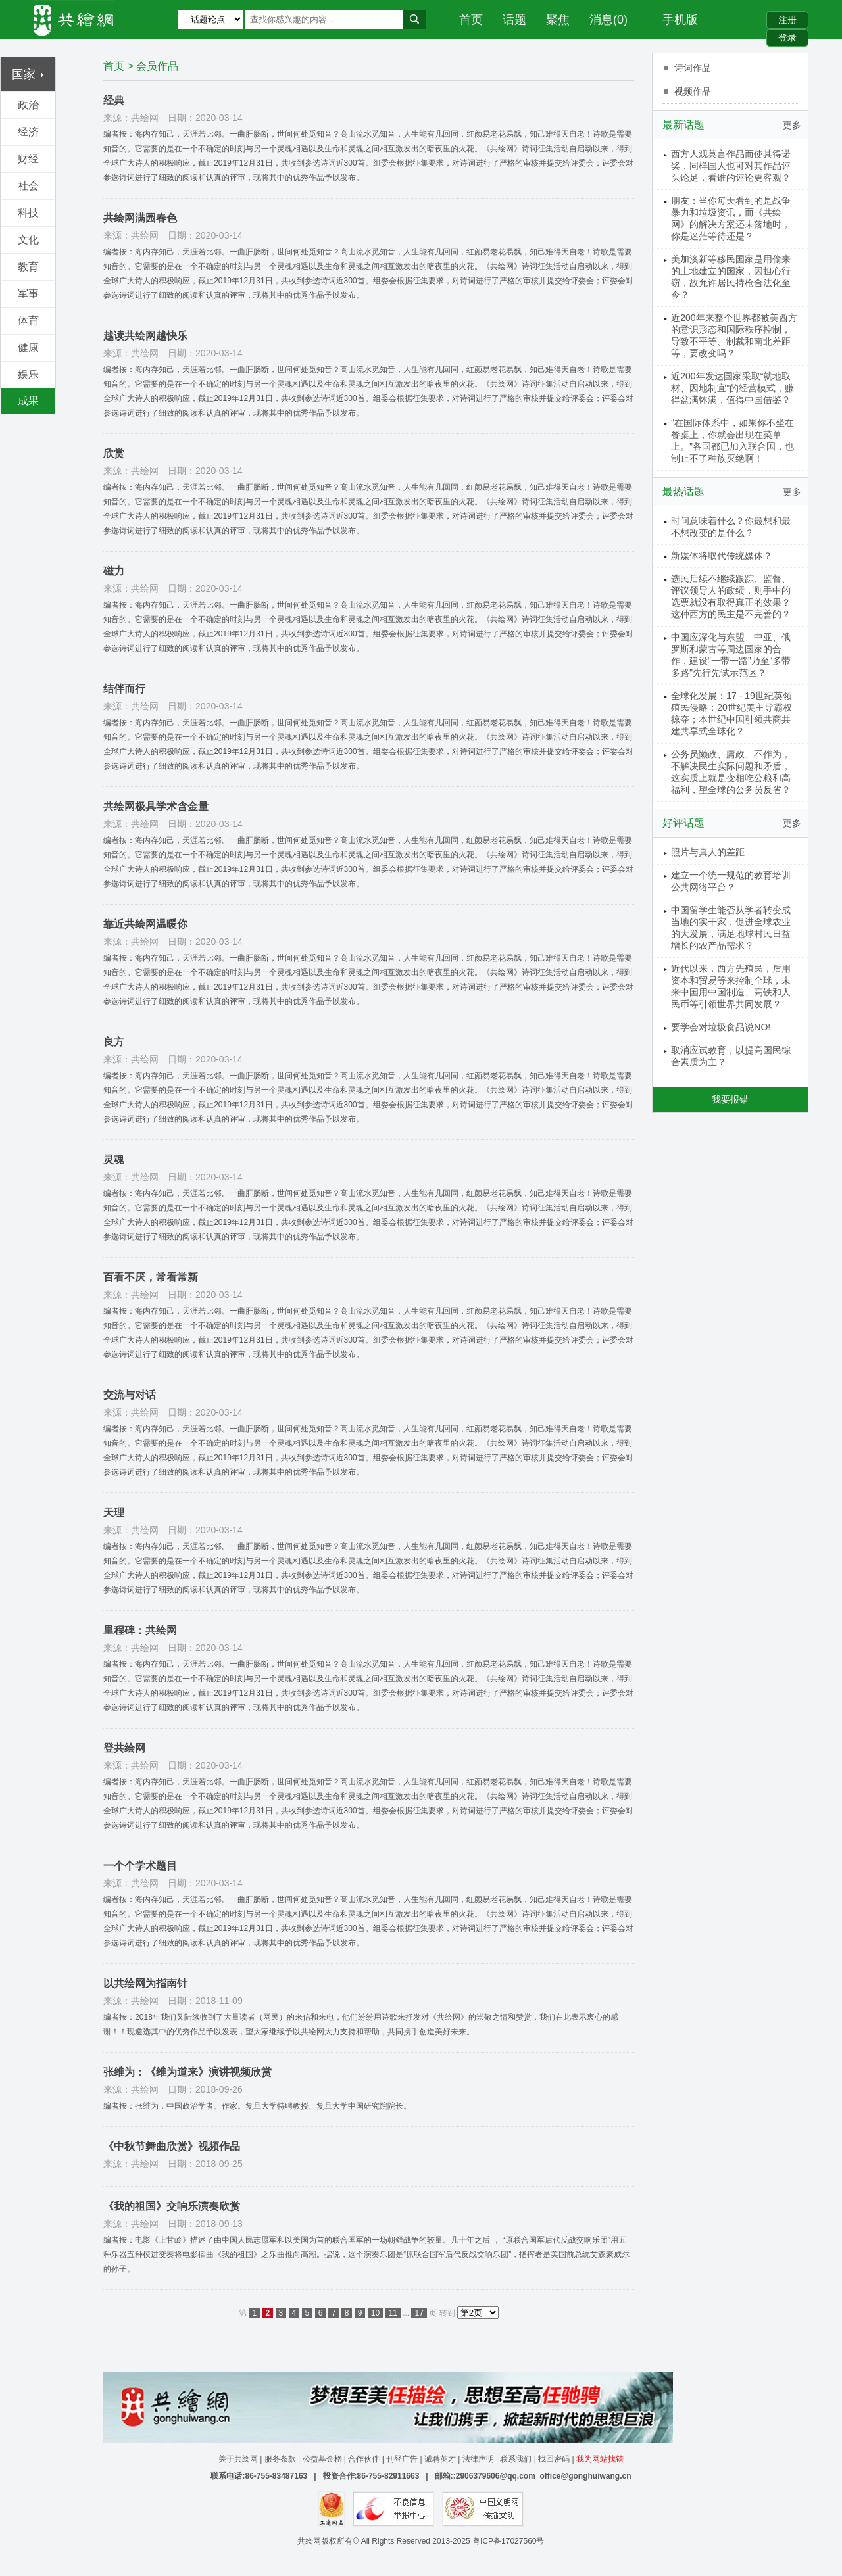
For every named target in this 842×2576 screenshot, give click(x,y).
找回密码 (554, 2459)
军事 (28, 293)
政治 (28, 104)
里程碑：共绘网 (140, 1630)
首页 (471, 19)
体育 (28, 320)
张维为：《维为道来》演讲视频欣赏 (187, 2072)
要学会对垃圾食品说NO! (720, 1027)
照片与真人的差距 (708, 852)
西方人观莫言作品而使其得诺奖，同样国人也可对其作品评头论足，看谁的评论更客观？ (731, 166)
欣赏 (113, 453)
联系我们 (516, 2459)
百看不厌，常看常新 (150, 1277)
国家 (28, 74)
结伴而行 (124, 688)
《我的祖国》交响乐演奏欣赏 (171, 2206)
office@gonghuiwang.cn (585, 2476)
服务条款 (280, 2459)
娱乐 (28, 374)
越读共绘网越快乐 (145, 335)
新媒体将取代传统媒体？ (721, 555)
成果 (28, 400)
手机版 (680, 19)
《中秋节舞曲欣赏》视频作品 (171, 2146)
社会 (28, 185)
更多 (792, 125)
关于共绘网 (238, 2459)
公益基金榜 (322, 2459)
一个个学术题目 (140, 1865)
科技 (28, 212)
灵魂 (113, 1159)
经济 (28, 131)
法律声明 (478, 2459)
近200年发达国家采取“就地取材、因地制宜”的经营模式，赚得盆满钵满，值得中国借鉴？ (732, 388)
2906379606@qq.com (495, 2476)
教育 (28, 266)
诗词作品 (692, 67)
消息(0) (608, 19)
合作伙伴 (364, 2459)
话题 (514, 19)
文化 (28, 239)
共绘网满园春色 (140, 218)
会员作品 (157, 66)
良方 (113, 1041)
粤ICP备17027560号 (508, 2541)
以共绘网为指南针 (145, 1983)
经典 (113, 100)
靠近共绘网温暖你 (145, 924)
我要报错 (730, 1099)
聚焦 (558, 19)
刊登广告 (402, 2459)
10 (375, 2313)
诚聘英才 (440, 2459)
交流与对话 (129, 1394)
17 (418, 2313)
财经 (28, 158)
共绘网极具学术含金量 (156, 806)
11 (392, 2313)
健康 (28, 347)
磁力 (113, 571)
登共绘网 (124, 1747)
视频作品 (692, 91)
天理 (113, 1512)
